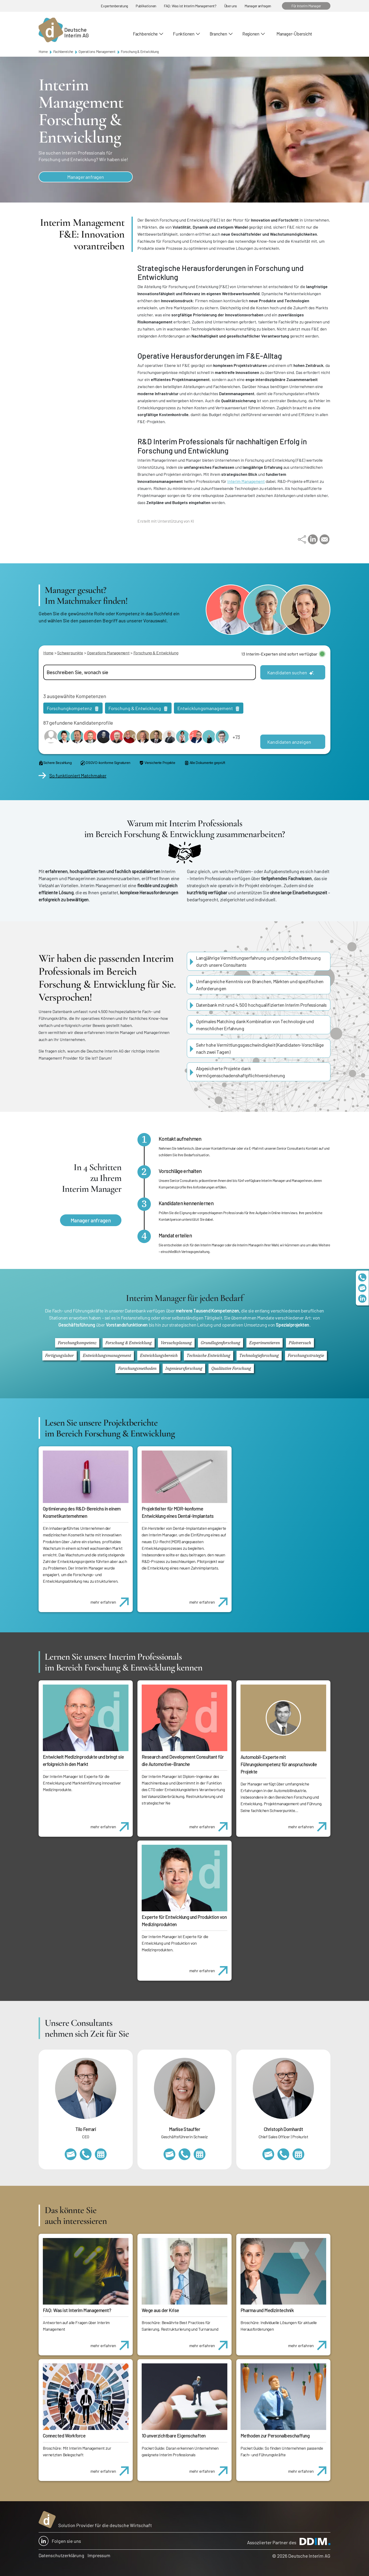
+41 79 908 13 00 (184, 2154)
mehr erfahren (111, 1600)
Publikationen (146, 6)
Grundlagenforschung (220, 1342)
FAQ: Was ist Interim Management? (190, 6)
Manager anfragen (258, 6)
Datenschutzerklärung (61, 2555)
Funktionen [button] (183, 33)
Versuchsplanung (176, 1342)
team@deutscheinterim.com (362, 1288)
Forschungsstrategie (306, 1355)
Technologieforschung (259, 1355)
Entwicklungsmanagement (107, 1355)
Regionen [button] (250, 33)
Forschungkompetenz (77, 1342)
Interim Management (246, 481)
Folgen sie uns (60, 2541)
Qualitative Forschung (231, 1368)
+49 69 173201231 (86, 2154)
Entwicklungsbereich (159, 1355)
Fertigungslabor (59, 1355)
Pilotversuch (300, 1342)
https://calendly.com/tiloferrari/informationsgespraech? (101, 2154)
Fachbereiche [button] (145, 33)
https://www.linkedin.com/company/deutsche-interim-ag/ (362, 1299)
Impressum (99, 2555)
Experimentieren (264, 1342)
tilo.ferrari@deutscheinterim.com (70, 2154)
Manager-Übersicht (294, 33)
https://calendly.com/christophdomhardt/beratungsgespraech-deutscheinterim (298, 2154)
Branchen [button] (218, 33)
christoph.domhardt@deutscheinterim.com (268, 2154)
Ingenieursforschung (183, 1368)
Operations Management (97, 51)
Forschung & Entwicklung (128, 1342)
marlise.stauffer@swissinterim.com (169, 2154)
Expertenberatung (114, 6)
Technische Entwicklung (208, 1355)
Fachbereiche (63, 51)
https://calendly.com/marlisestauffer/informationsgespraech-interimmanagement (199, 2154)
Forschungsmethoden (137, 1368)
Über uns (230, 6)
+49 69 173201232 (283, 2154)
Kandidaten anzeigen (289, 742)
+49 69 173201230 (362, 1277)
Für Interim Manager (306, 6)
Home (43, 51)
